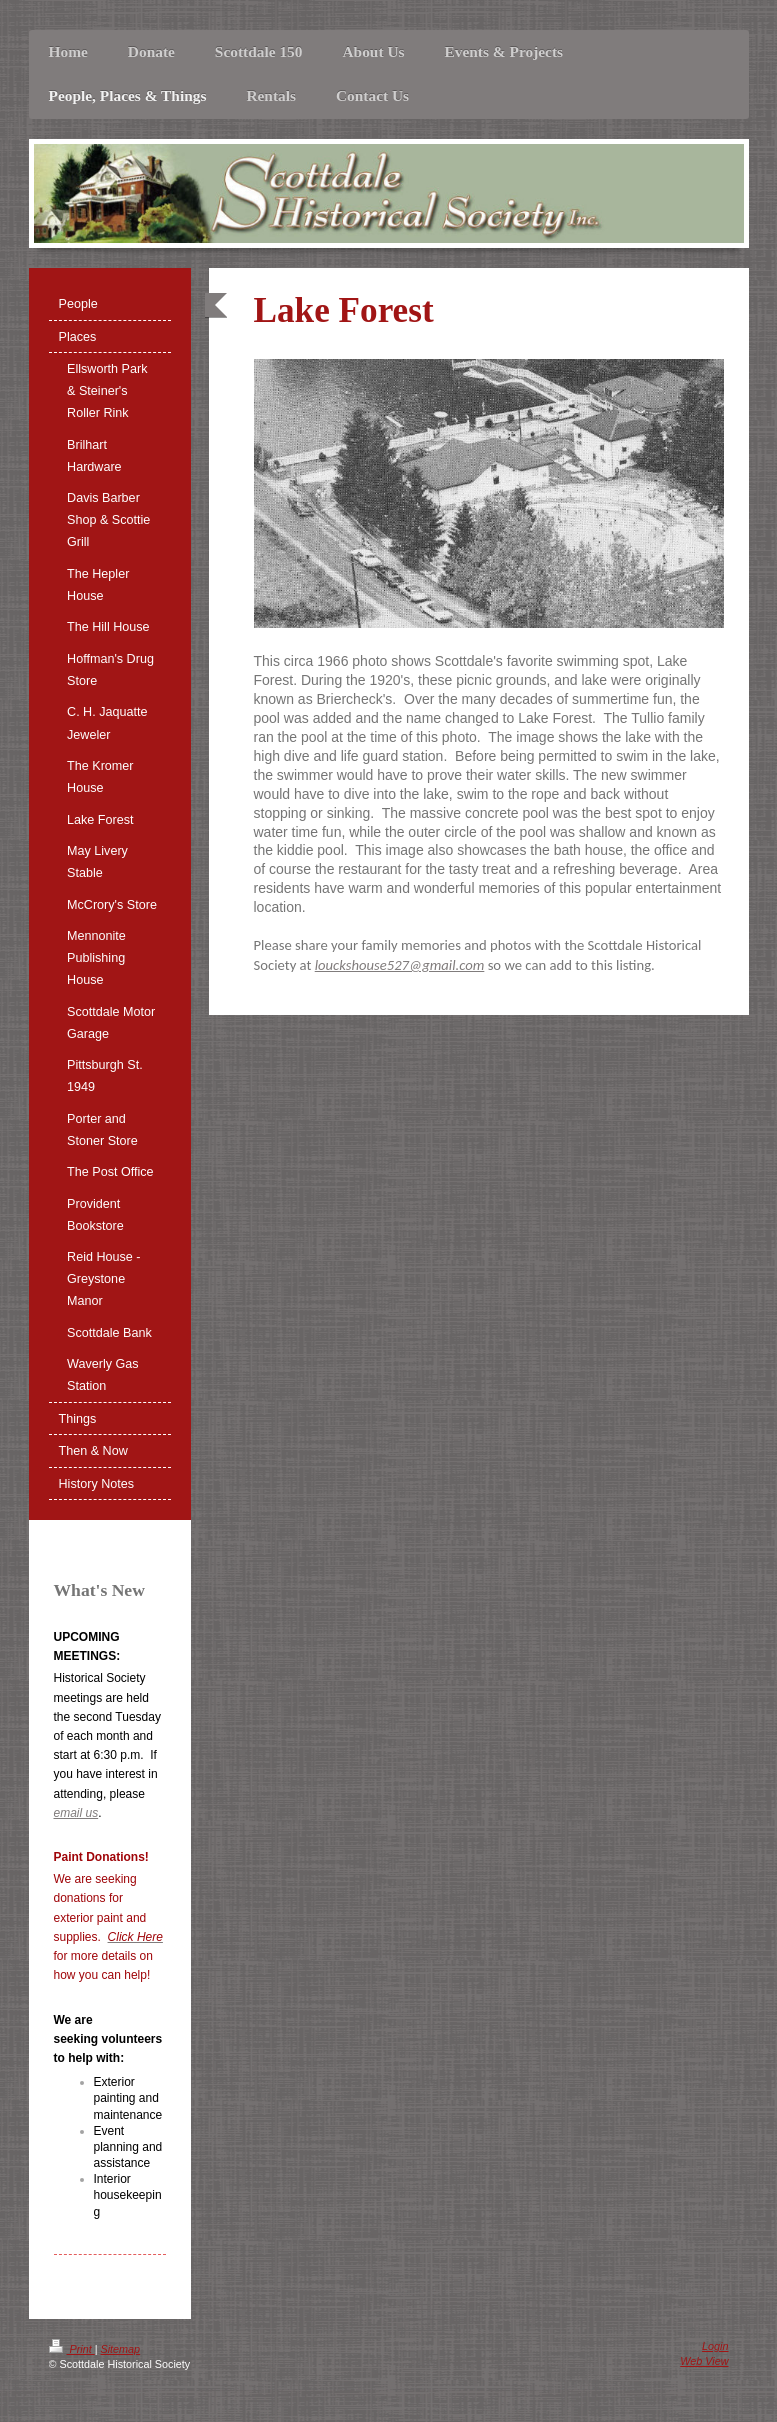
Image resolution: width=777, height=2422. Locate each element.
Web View (704, 2361)
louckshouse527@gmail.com (400, 965)
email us (76, 1813)
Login (715, 2346)
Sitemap (121, 2349)
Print (72, 2349)
